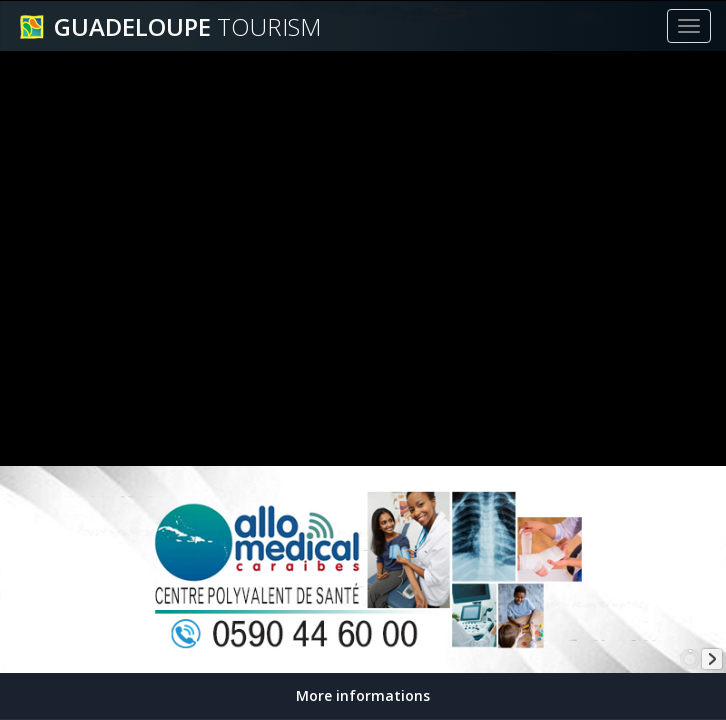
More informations (363, 695)
